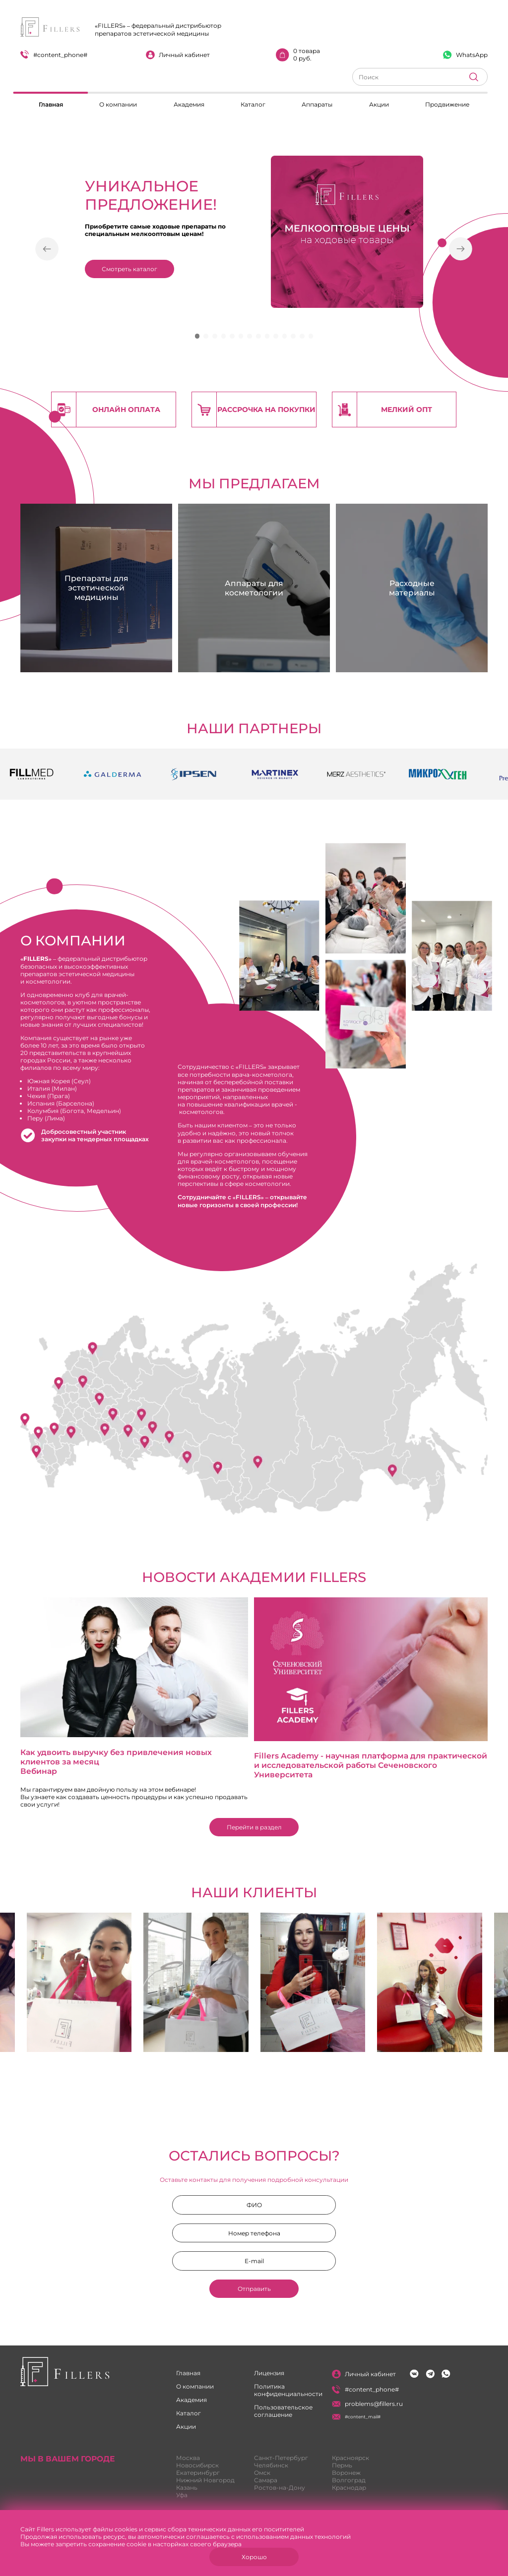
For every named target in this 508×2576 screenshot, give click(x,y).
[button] (47, 249)
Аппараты (317, 104)
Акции (379, 104)
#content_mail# (356, 2416)
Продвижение (447, 104)
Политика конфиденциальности (288, 2390)
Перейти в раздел (254, 1827)
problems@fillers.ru (367, 2403)
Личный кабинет (178, 54)
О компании (118, 104)
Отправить (254, 2288)
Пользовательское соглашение (283, 2410)
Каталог (253, 104)
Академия (189, 104)
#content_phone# (53, 54)
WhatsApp (465, 55)
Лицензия (269, 2373)
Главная (51, 104)
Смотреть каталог (129, 269)
